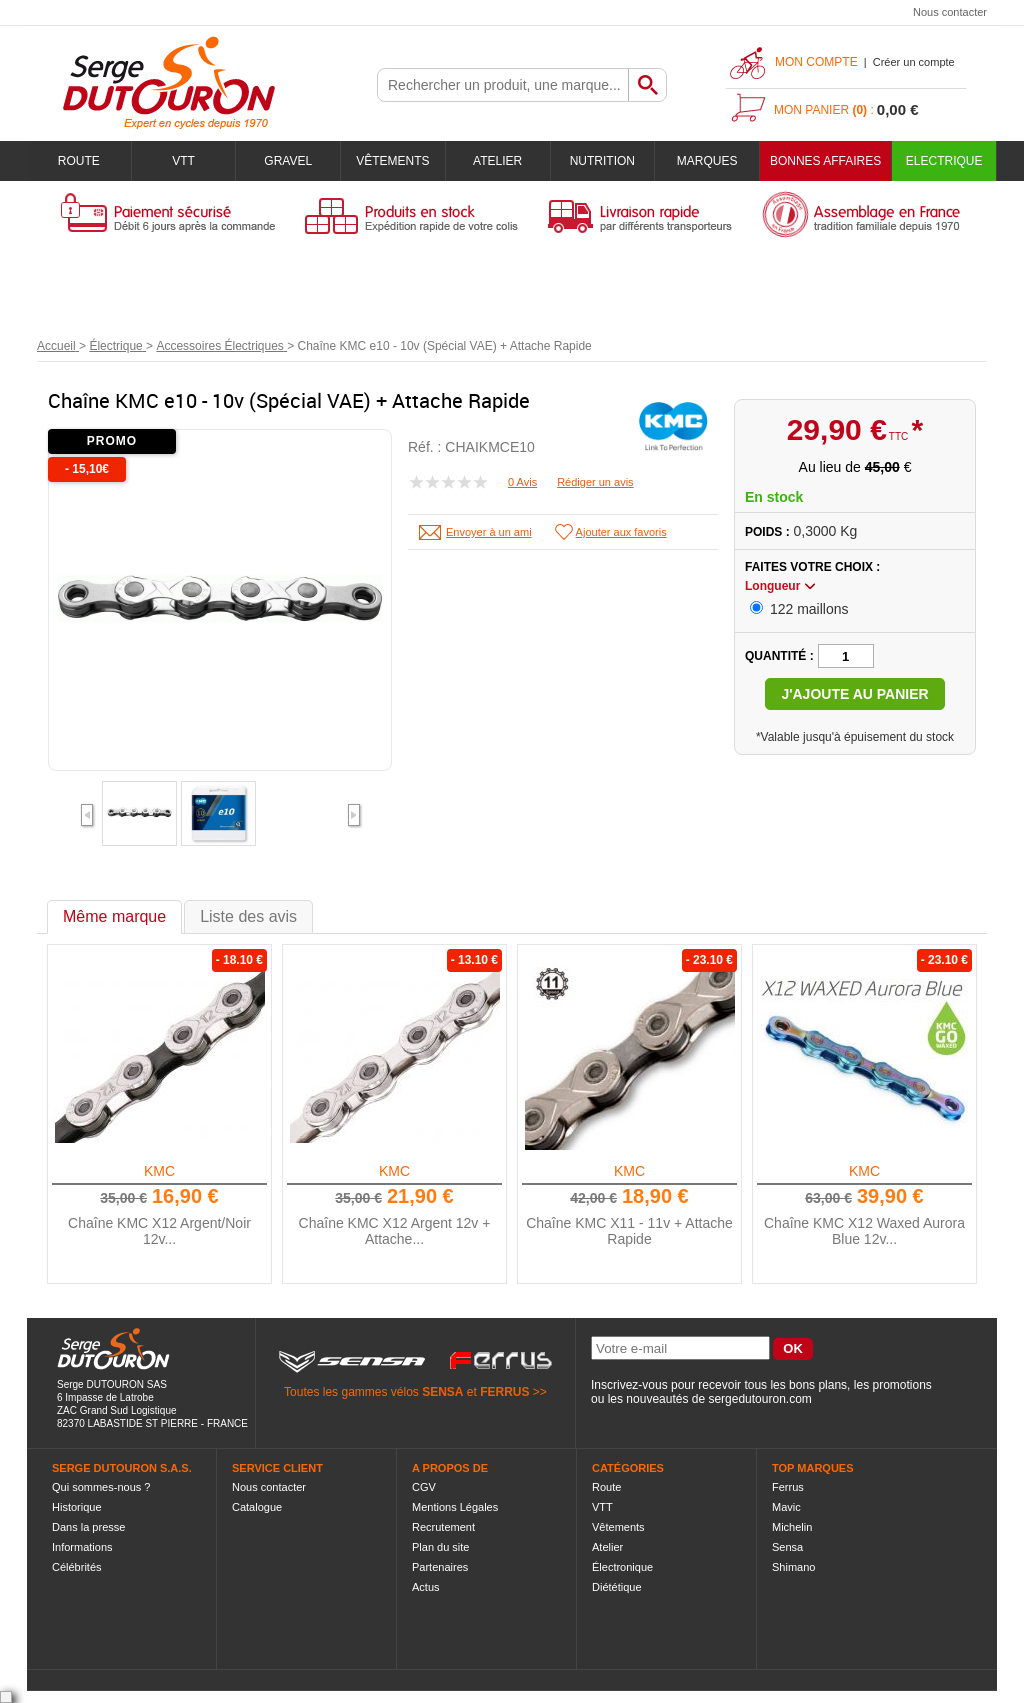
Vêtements (392, 161)
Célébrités (77, 1567)
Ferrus (788, 1487)
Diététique (617, 1587)
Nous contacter (950, 12)
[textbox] (503, 85)
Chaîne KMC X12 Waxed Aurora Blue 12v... (864, 1231)
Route (79, 161)
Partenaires (440, 1567)
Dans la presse (88, 1527)
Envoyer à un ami (489, 532)
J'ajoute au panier (854, 694)
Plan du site (440, 1547)
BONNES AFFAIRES (825, 161)
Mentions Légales (455, 1507)
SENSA (442, 1392)
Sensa (787, 1547)
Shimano (793, 1567)
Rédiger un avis (595, 482)
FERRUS (504, 1392)
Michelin (792, 1527)
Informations (82, 1547)
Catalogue (257, 1507)
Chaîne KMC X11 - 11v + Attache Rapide (629, 1231)
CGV (424, 1487)
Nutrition (602, 161)
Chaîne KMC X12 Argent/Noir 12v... (159, 1231)
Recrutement (443, 1527)
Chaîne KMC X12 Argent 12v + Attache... (395, 1231)
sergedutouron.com (759, 1399)
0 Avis (522, 482)
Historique (77, 1507)
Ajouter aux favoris (621, 532)
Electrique (944, 161)
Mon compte (816, 62)
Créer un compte (914, 62)
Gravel (288, 161)
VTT (183, 161)
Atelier (497, 161)
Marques (707, 161)
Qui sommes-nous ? (101, 1487)
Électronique (622, 1567)
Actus (426, 1587)
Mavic (786, 1507)
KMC (159, 1171)
